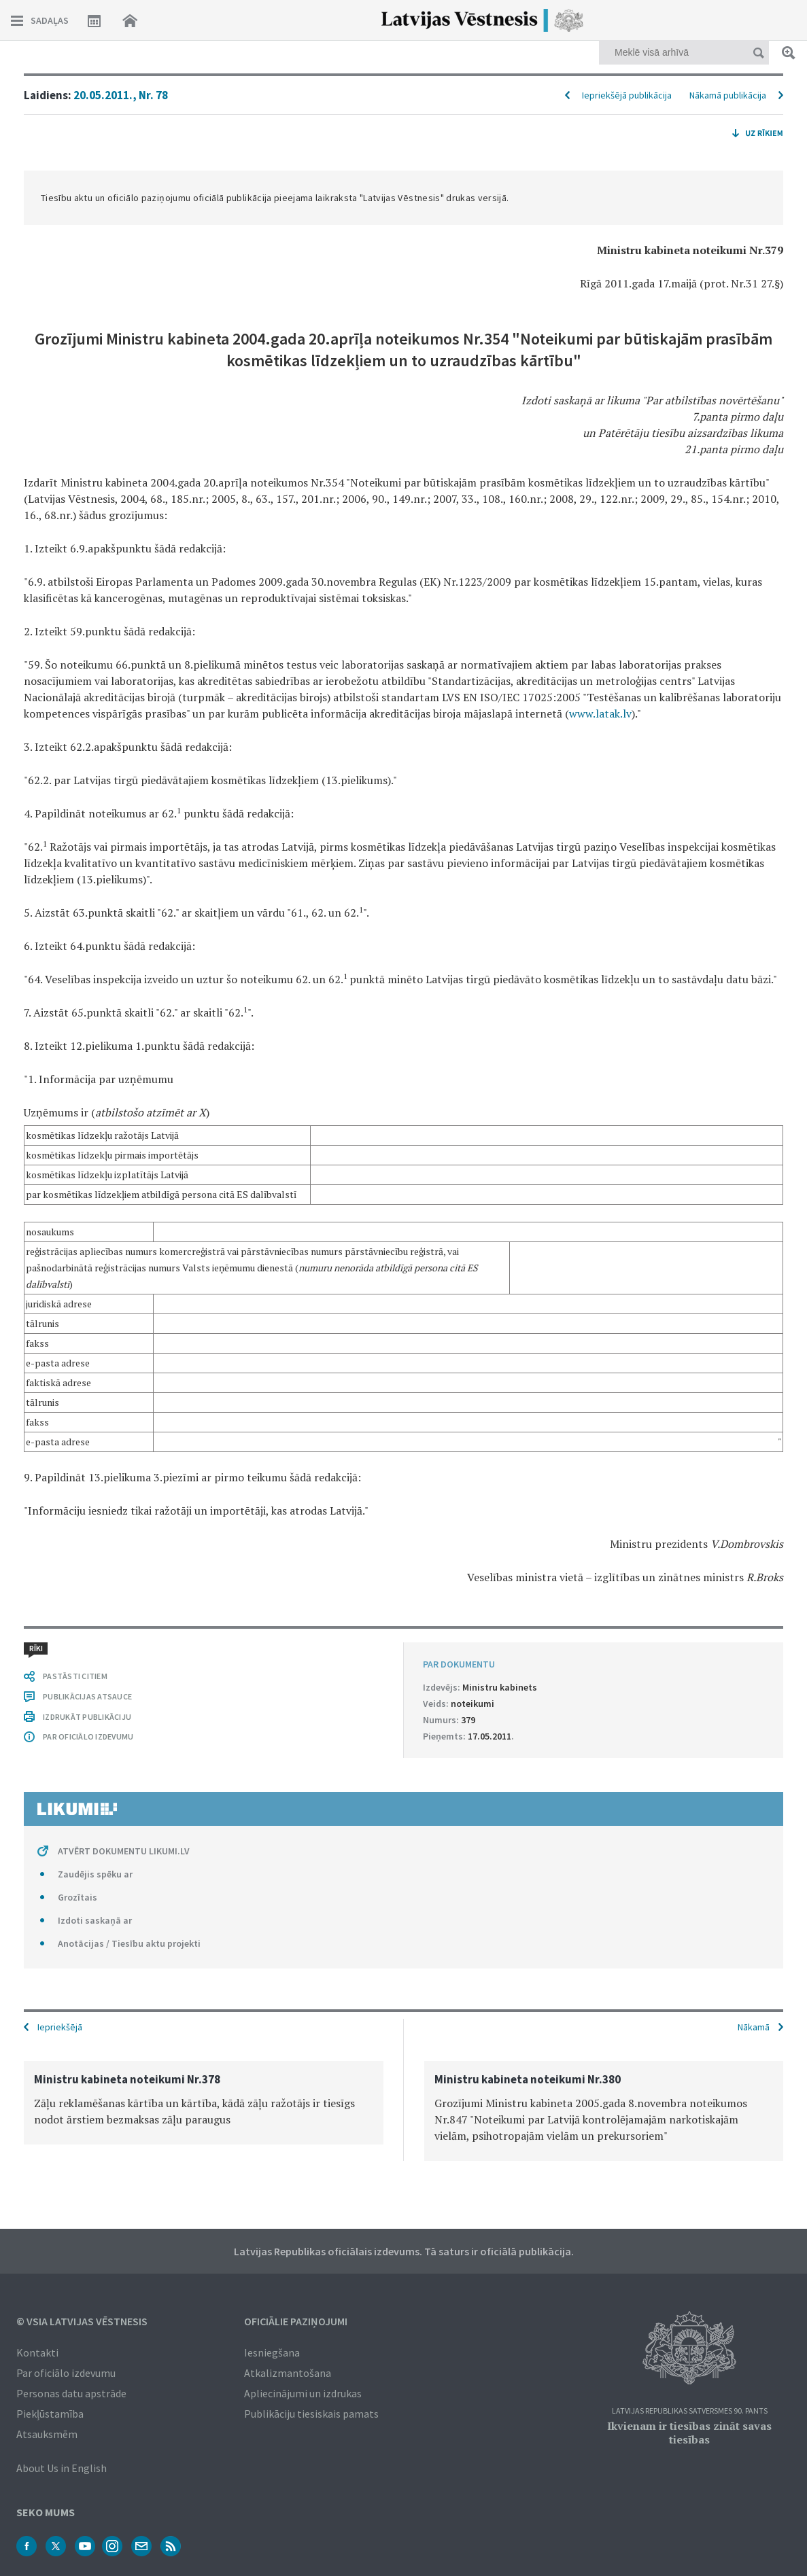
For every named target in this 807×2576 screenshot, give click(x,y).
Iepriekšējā (59, 2027)
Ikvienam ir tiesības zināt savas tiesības (689, 2432)
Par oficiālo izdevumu (66, 2373)
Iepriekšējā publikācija (627, 95)
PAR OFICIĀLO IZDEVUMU (88, 1736)
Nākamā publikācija (727, 95)
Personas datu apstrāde (71, 2393)
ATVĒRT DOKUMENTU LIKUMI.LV (124, 1851)
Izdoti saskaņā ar (95, 1920)
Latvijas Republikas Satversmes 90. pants (690, 2411)
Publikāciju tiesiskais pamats (311, 2413)
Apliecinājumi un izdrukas (303, 2393)
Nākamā (754, 2027)
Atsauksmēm (47, 2434)
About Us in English (61, 2468)
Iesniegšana (272, 2352)
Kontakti (37, 2352)
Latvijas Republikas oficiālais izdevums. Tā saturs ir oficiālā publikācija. (404, 2251)
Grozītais (77, 1897)
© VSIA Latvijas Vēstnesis (82, 2321)
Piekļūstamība (50, 2413)
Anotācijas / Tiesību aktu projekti (129, 1943)
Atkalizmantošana (287, 2373)
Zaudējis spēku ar (95, 1874)
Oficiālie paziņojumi (295, 2321)
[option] (203, 2103)
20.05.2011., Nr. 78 (120, 95)
